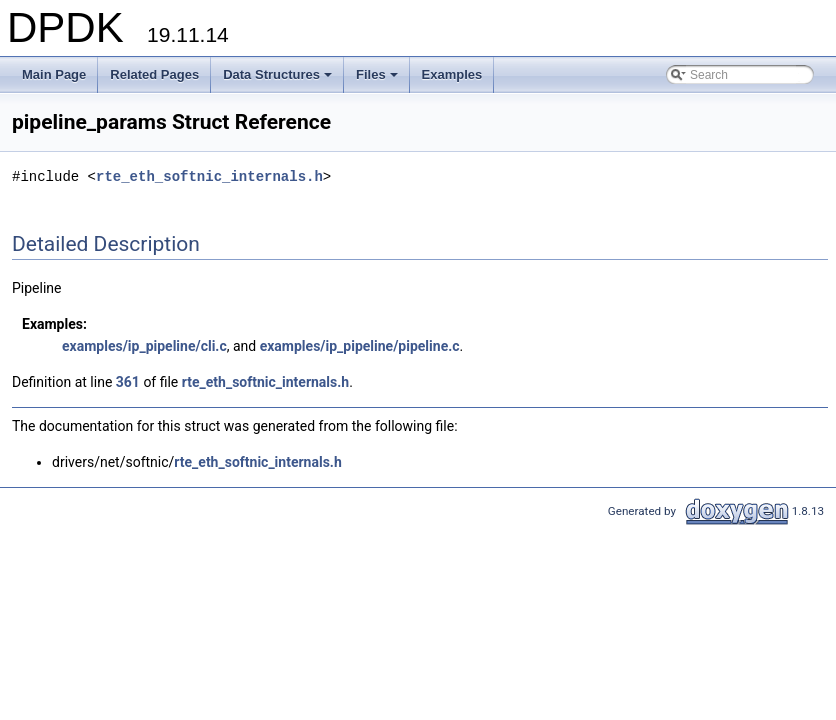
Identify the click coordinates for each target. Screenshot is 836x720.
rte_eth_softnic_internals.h (209, 176)
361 (128, 382)
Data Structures (279, 80)
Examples (452, 74)
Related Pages (154, 74)
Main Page (54, 74)
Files (378, 80)
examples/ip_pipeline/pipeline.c (360, 346)
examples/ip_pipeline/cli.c (144, 346)
